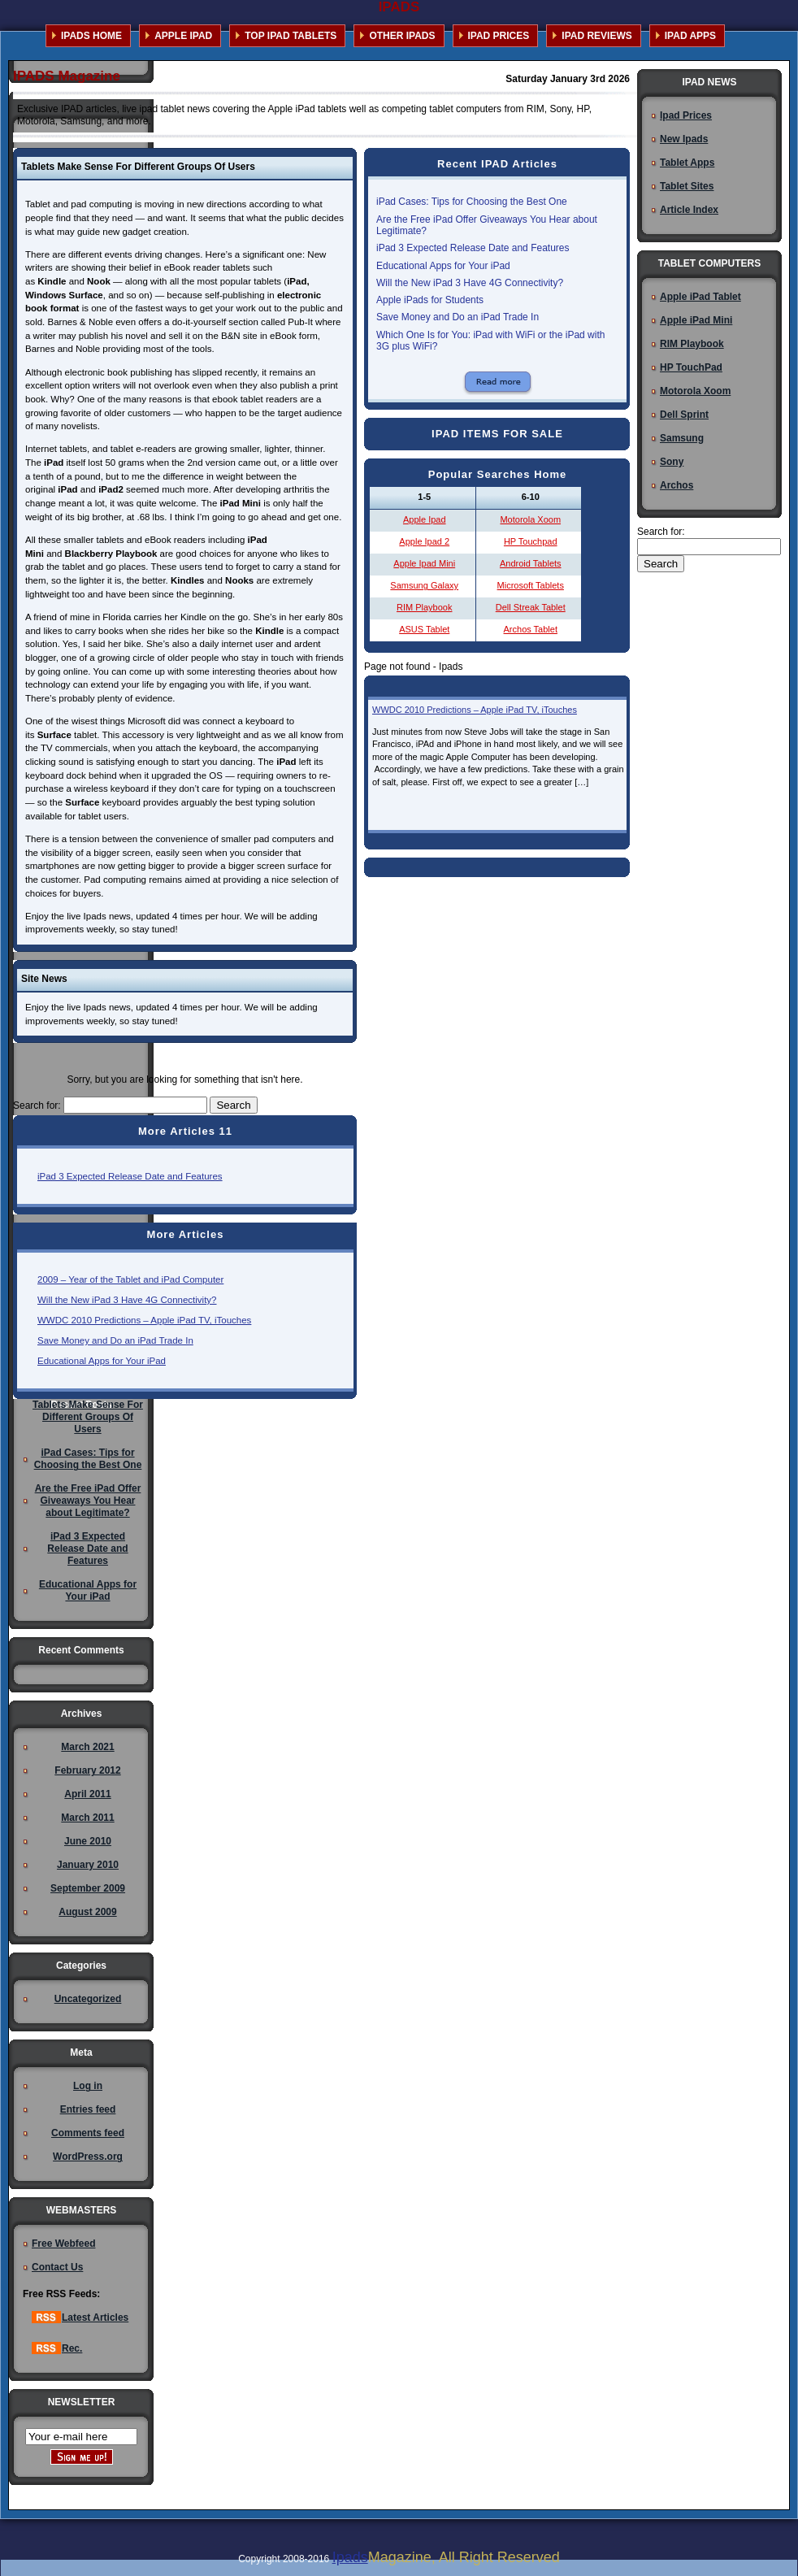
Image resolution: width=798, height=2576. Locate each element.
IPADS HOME (91, 35)
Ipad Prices (686, 115)
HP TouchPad (691, 367)
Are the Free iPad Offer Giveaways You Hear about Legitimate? (88, 1500)
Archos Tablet (530, 629)
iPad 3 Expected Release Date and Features (130, 1176)
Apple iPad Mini (696, 320)
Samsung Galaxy (424, 585)
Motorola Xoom (530, 519)
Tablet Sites (686, 186)
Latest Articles (80, 2317)
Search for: (37, 1105)
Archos (676, 485)
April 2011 (87, 1794)
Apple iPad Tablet (700, 296)
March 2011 (87, 1817)
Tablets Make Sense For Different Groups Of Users (88, 1417)
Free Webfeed (63, 2243)
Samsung (682, 438)
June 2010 (87, 1841)
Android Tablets (531, 563)
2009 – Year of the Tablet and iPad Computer (130, 1279)
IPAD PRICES (499, 35)
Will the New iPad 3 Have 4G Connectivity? (127, 1300)
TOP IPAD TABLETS (290, 35)
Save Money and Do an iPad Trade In (115, 1340)
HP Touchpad (530, 541)
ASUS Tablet (424, 629)
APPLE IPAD (183, 35)
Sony (671, 461)
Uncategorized (88, 1999)
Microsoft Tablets (530, 585)
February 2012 (87, 1770)
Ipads (350, 2557)
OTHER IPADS (402, 35)
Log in (87, 2086)
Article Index (689, 209)
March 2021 (87, 1747)
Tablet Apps (687, 162)
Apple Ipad (424, 519)
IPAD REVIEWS (596, 35)
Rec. (57, 2348)
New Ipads (684, 139)
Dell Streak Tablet (531, 607)
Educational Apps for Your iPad (101, 1361)
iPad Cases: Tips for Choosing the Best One (471, 201)
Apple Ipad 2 (424, 541)
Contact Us (57, 2267)
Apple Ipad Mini (424, 563)
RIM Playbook (424, 607)
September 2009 (87, 1888)
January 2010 (88, 1864)
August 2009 (87, 1912)
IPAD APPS (690, 35)
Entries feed (88, 2109)
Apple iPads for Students (430, 300)
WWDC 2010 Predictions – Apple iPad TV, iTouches (144, 1320)
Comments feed (87, 2133)
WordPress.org (88, 2156)
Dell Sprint (684, 414)
